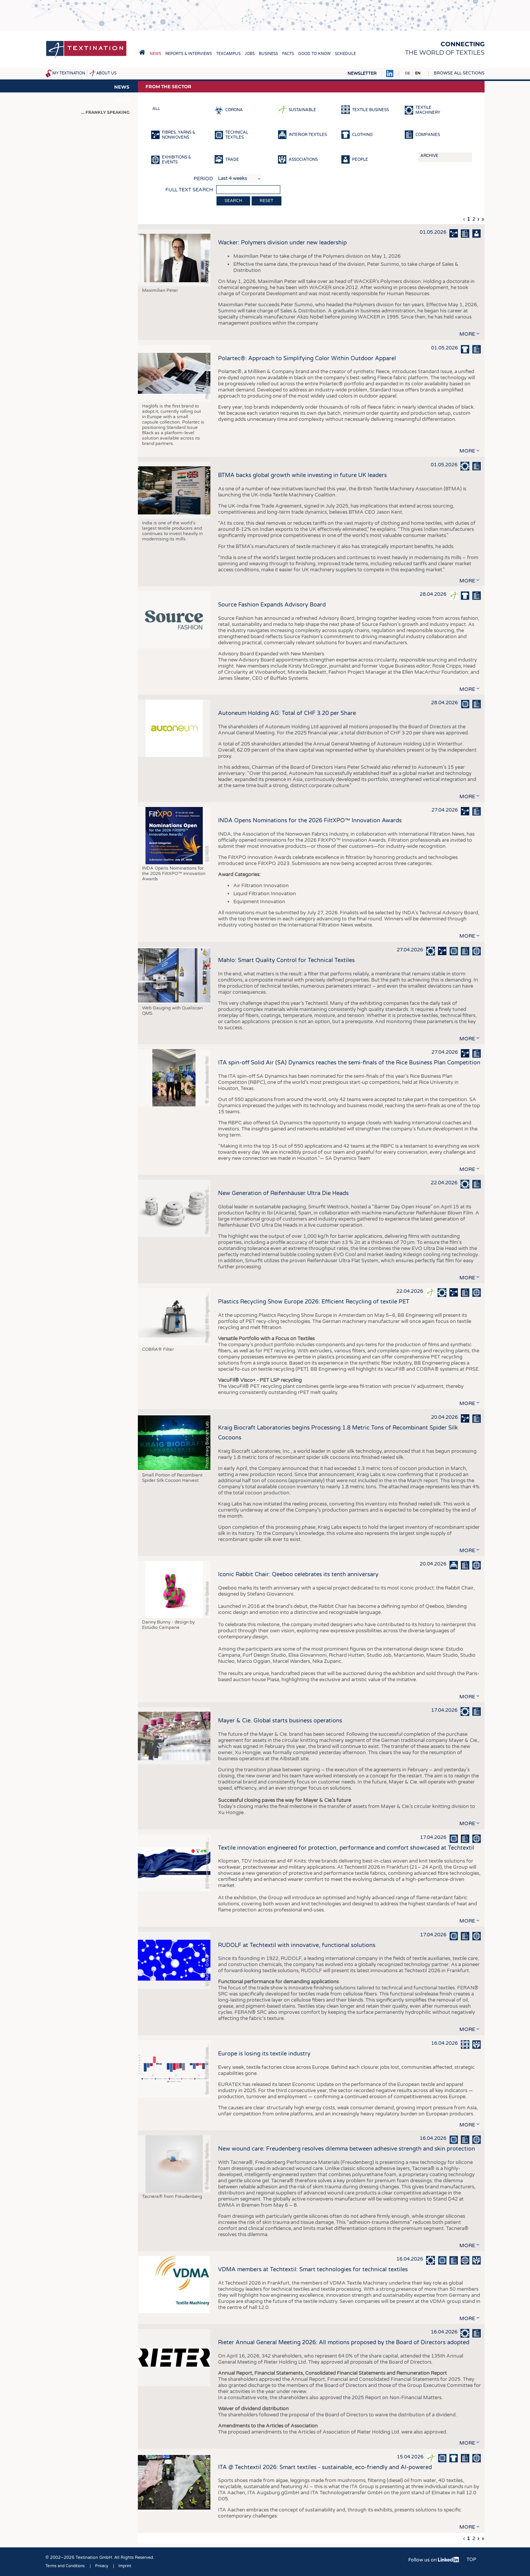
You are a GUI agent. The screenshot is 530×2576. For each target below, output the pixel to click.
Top (471, 2559)
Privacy (101, 2566)
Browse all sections (459, 73)
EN (417, 73)
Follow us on (434, 2560)
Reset (266, 200)
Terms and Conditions (65, 2566)
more (467, 334)
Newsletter (361, 73)
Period (203, 179)
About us (106, 73)
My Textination (68, 73)
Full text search (189, 190)
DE (407, 73)
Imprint (124, 2566)
